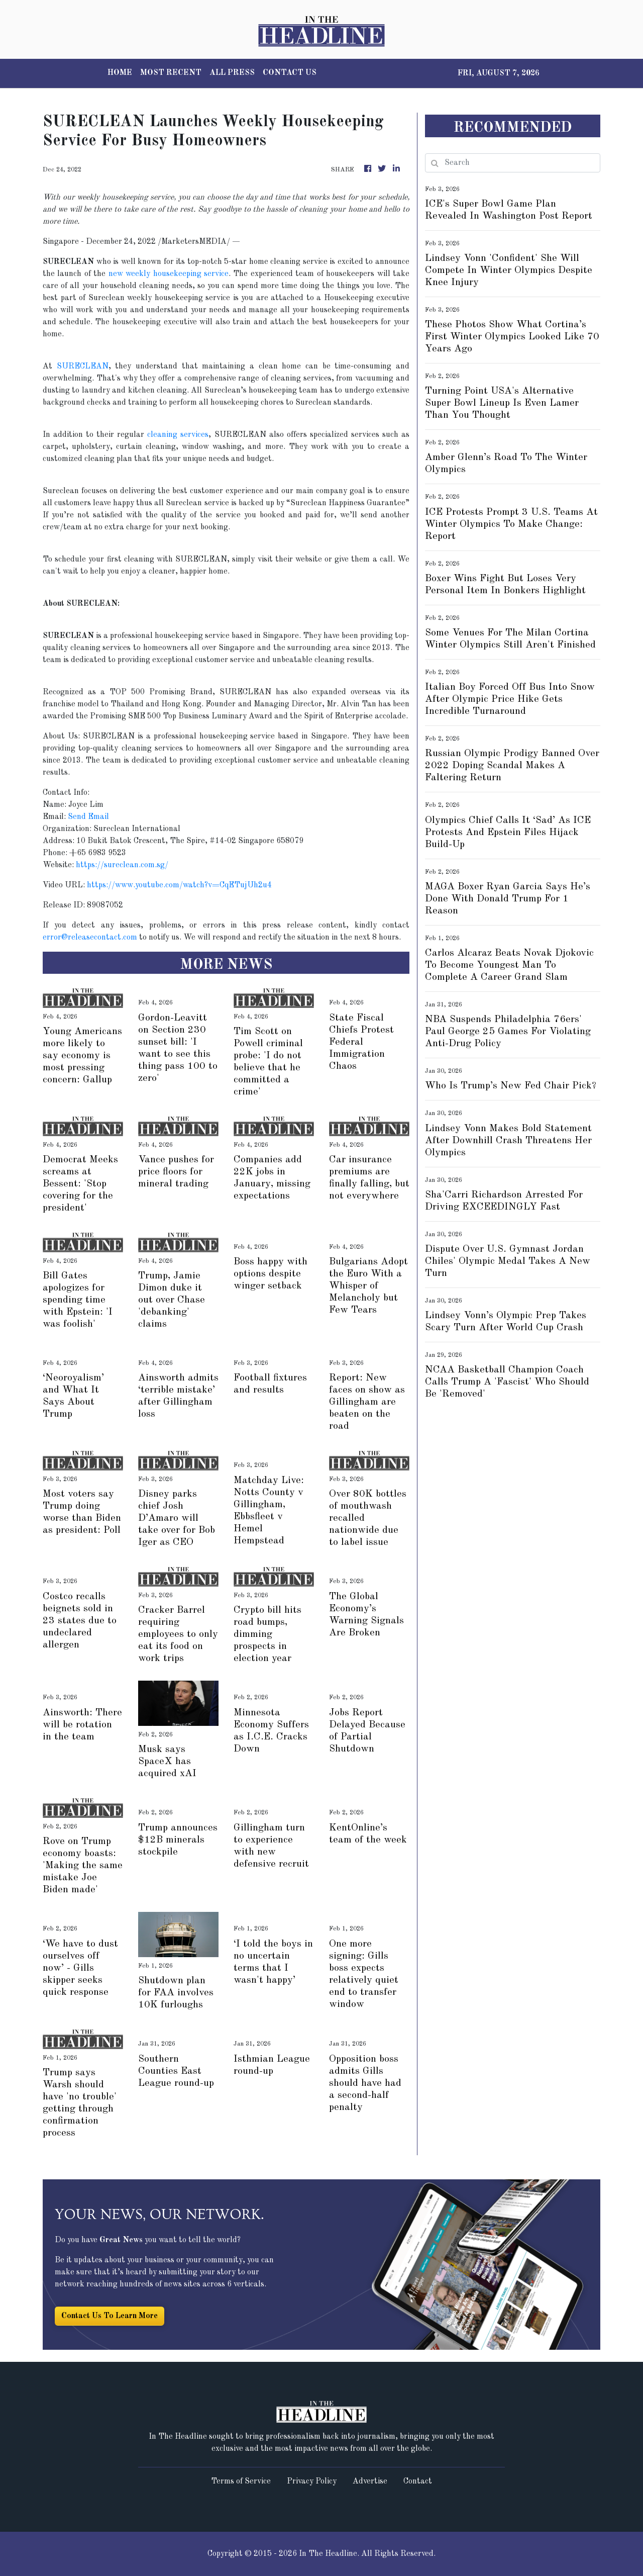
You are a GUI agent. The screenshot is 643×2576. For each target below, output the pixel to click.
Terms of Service (241, 2481)
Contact (417, 2481)
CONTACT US (289, 73)
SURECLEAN (83, 366)
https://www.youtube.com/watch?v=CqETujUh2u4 (179, 885)
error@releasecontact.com (90, 938)
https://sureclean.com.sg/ (122, 865)
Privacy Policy (312, 2481)
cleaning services (177, 435)
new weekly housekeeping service (169, 274)
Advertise (370, 2481)
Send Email (88, 817)
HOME (120, 73)
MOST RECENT (170, 73)
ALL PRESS (232, 73)
